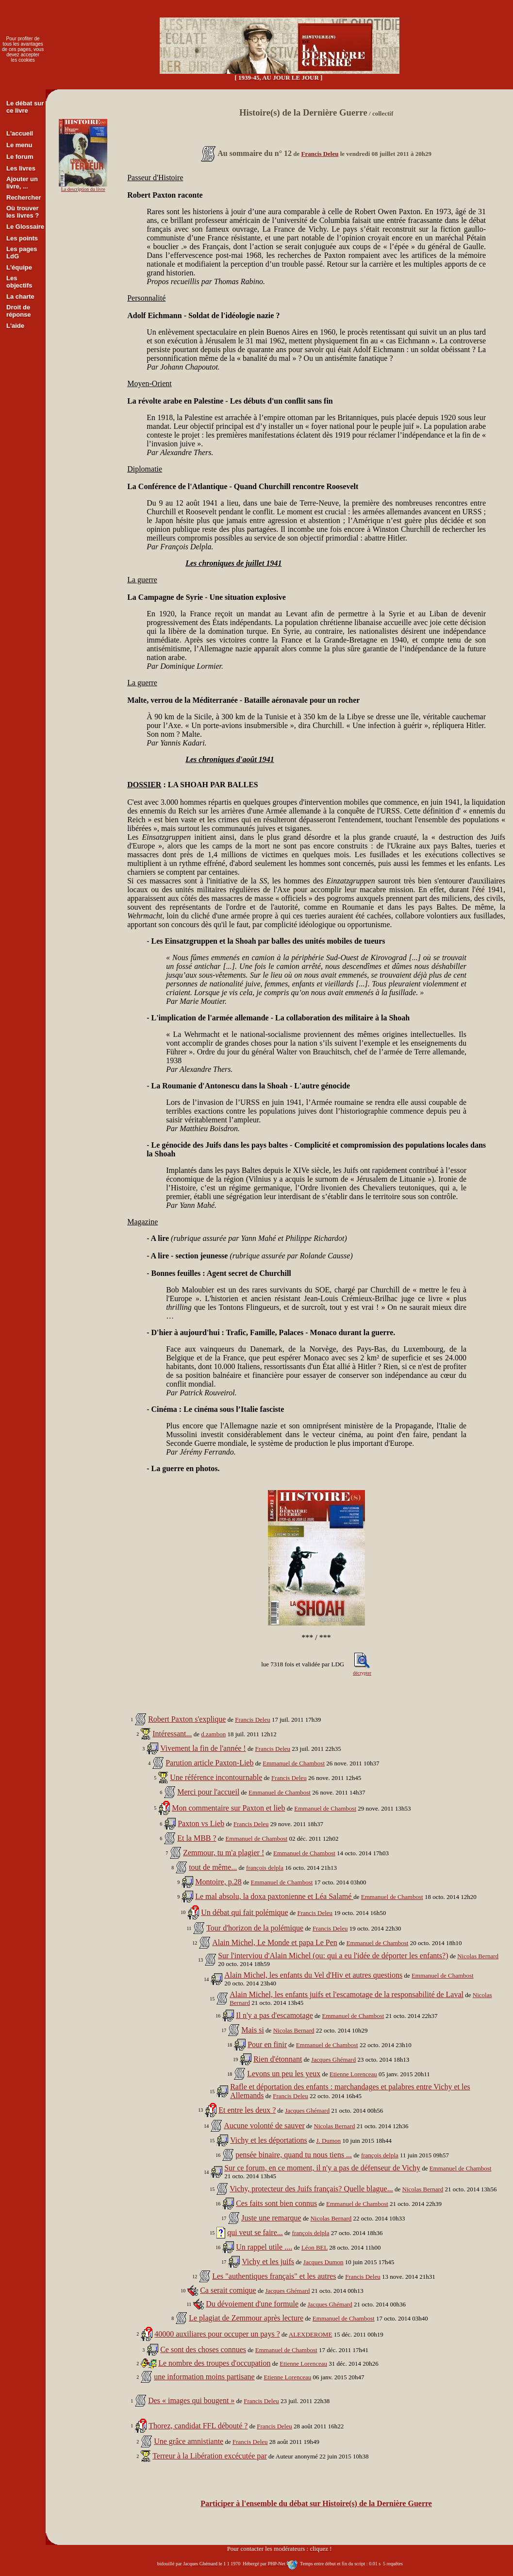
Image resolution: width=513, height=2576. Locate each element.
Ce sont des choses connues (203, 2349)
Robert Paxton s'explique (187, 1719)
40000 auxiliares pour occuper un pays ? (217, 2334)
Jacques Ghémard (333, 2059)
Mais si (252, 2030)
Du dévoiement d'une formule (252, 2304)
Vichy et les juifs (268, 2261)
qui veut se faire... (255, 2232)
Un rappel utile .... (264, 2247)
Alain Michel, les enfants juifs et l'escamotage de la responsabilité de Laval (346, 1994)
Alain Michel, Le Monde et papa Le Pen (274, 1942)
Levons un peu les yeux (283, 2073)
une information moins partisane (204, 2377)
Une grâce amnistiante (188, 2441)
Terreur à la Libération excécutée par (209, 2456)
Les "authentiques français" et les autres (274, 2276)
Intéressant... (172, 1733)
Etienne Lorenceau (353, 2074)
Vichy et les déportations (268, 2140)
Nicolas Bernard (477, 1956)
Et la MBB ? (196, 1838)
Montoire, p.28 (218, 1882)
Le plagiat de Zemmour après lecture (246, 2318)
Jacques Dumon (323, 2262)
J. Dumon (328, 2140)
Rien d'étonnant (277, 2059)
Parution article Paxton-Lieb (209, 1763)
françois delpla (264, 1867)
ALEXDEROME (310, 2334)
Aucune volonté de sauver (264, 2125)
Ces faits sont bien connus (276, 2203)
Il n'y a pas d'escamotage (274, 2015)
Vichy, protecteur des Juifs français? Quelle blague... (311, 2189)
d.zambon (213, 1734)
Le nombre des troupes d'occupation (214, 2363)
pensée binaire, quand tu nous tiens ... (293, 2155)
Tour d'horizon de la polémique (254, 1928)
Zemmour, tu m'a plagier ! (223, 1852)
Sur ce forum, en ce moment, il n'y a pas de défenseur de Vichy (322, 2168)
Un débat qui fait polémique (244, 1912)
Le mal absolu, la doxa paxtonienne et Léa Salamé (274, 1896)
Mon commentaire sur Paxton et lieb (228, 1808)
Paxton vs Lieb (201, 1823)
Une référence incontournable (216, 1777)
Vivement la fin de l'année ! (203, 1748)
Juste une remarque (271, 2218)
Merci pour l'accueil (208, 1792)
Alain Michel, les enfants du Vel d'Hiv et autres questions (313, 1975)
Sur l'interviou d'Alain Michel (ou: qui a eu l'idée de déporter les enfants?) (333, 1955)
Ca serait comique (228, 2290)
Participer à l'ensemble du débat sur (316, 2503)
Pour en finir (267, 2044)
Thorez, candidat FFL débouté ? (198, 2426)
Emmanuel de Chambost (294, 1763)
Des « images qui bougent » (191, 2400)
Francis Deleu (320, 153)
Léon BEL (314, 2247)
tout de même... (213, 1867)
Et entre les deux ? (247, 2110)
